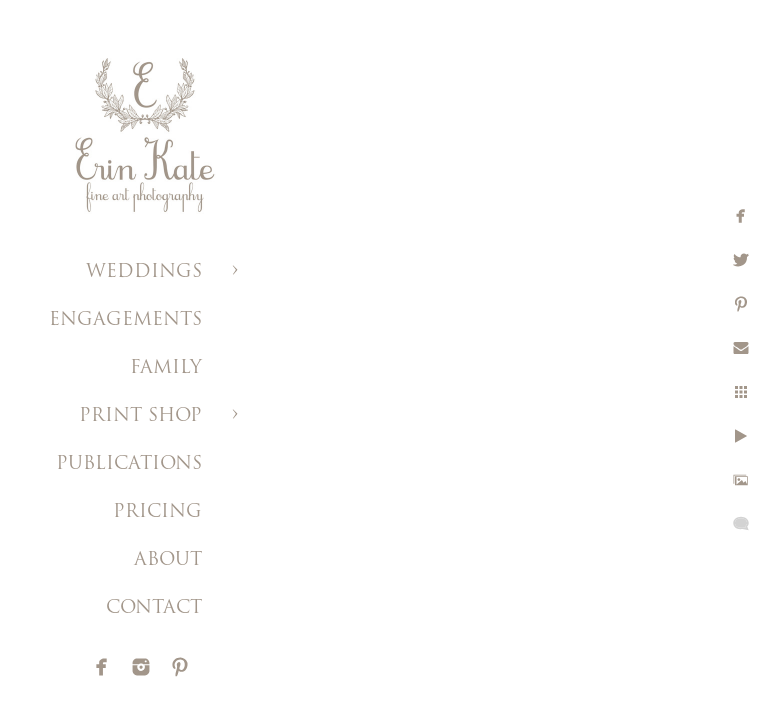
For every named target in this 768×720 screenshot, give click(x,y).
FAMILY (166, 368)
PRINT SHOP (140, 416)
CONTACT (154, 608)
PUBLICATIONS (129, 464)
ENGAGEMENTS (125, 320)
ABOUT (168, 560)
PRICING (157, 512)
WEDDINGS (144, 272)
